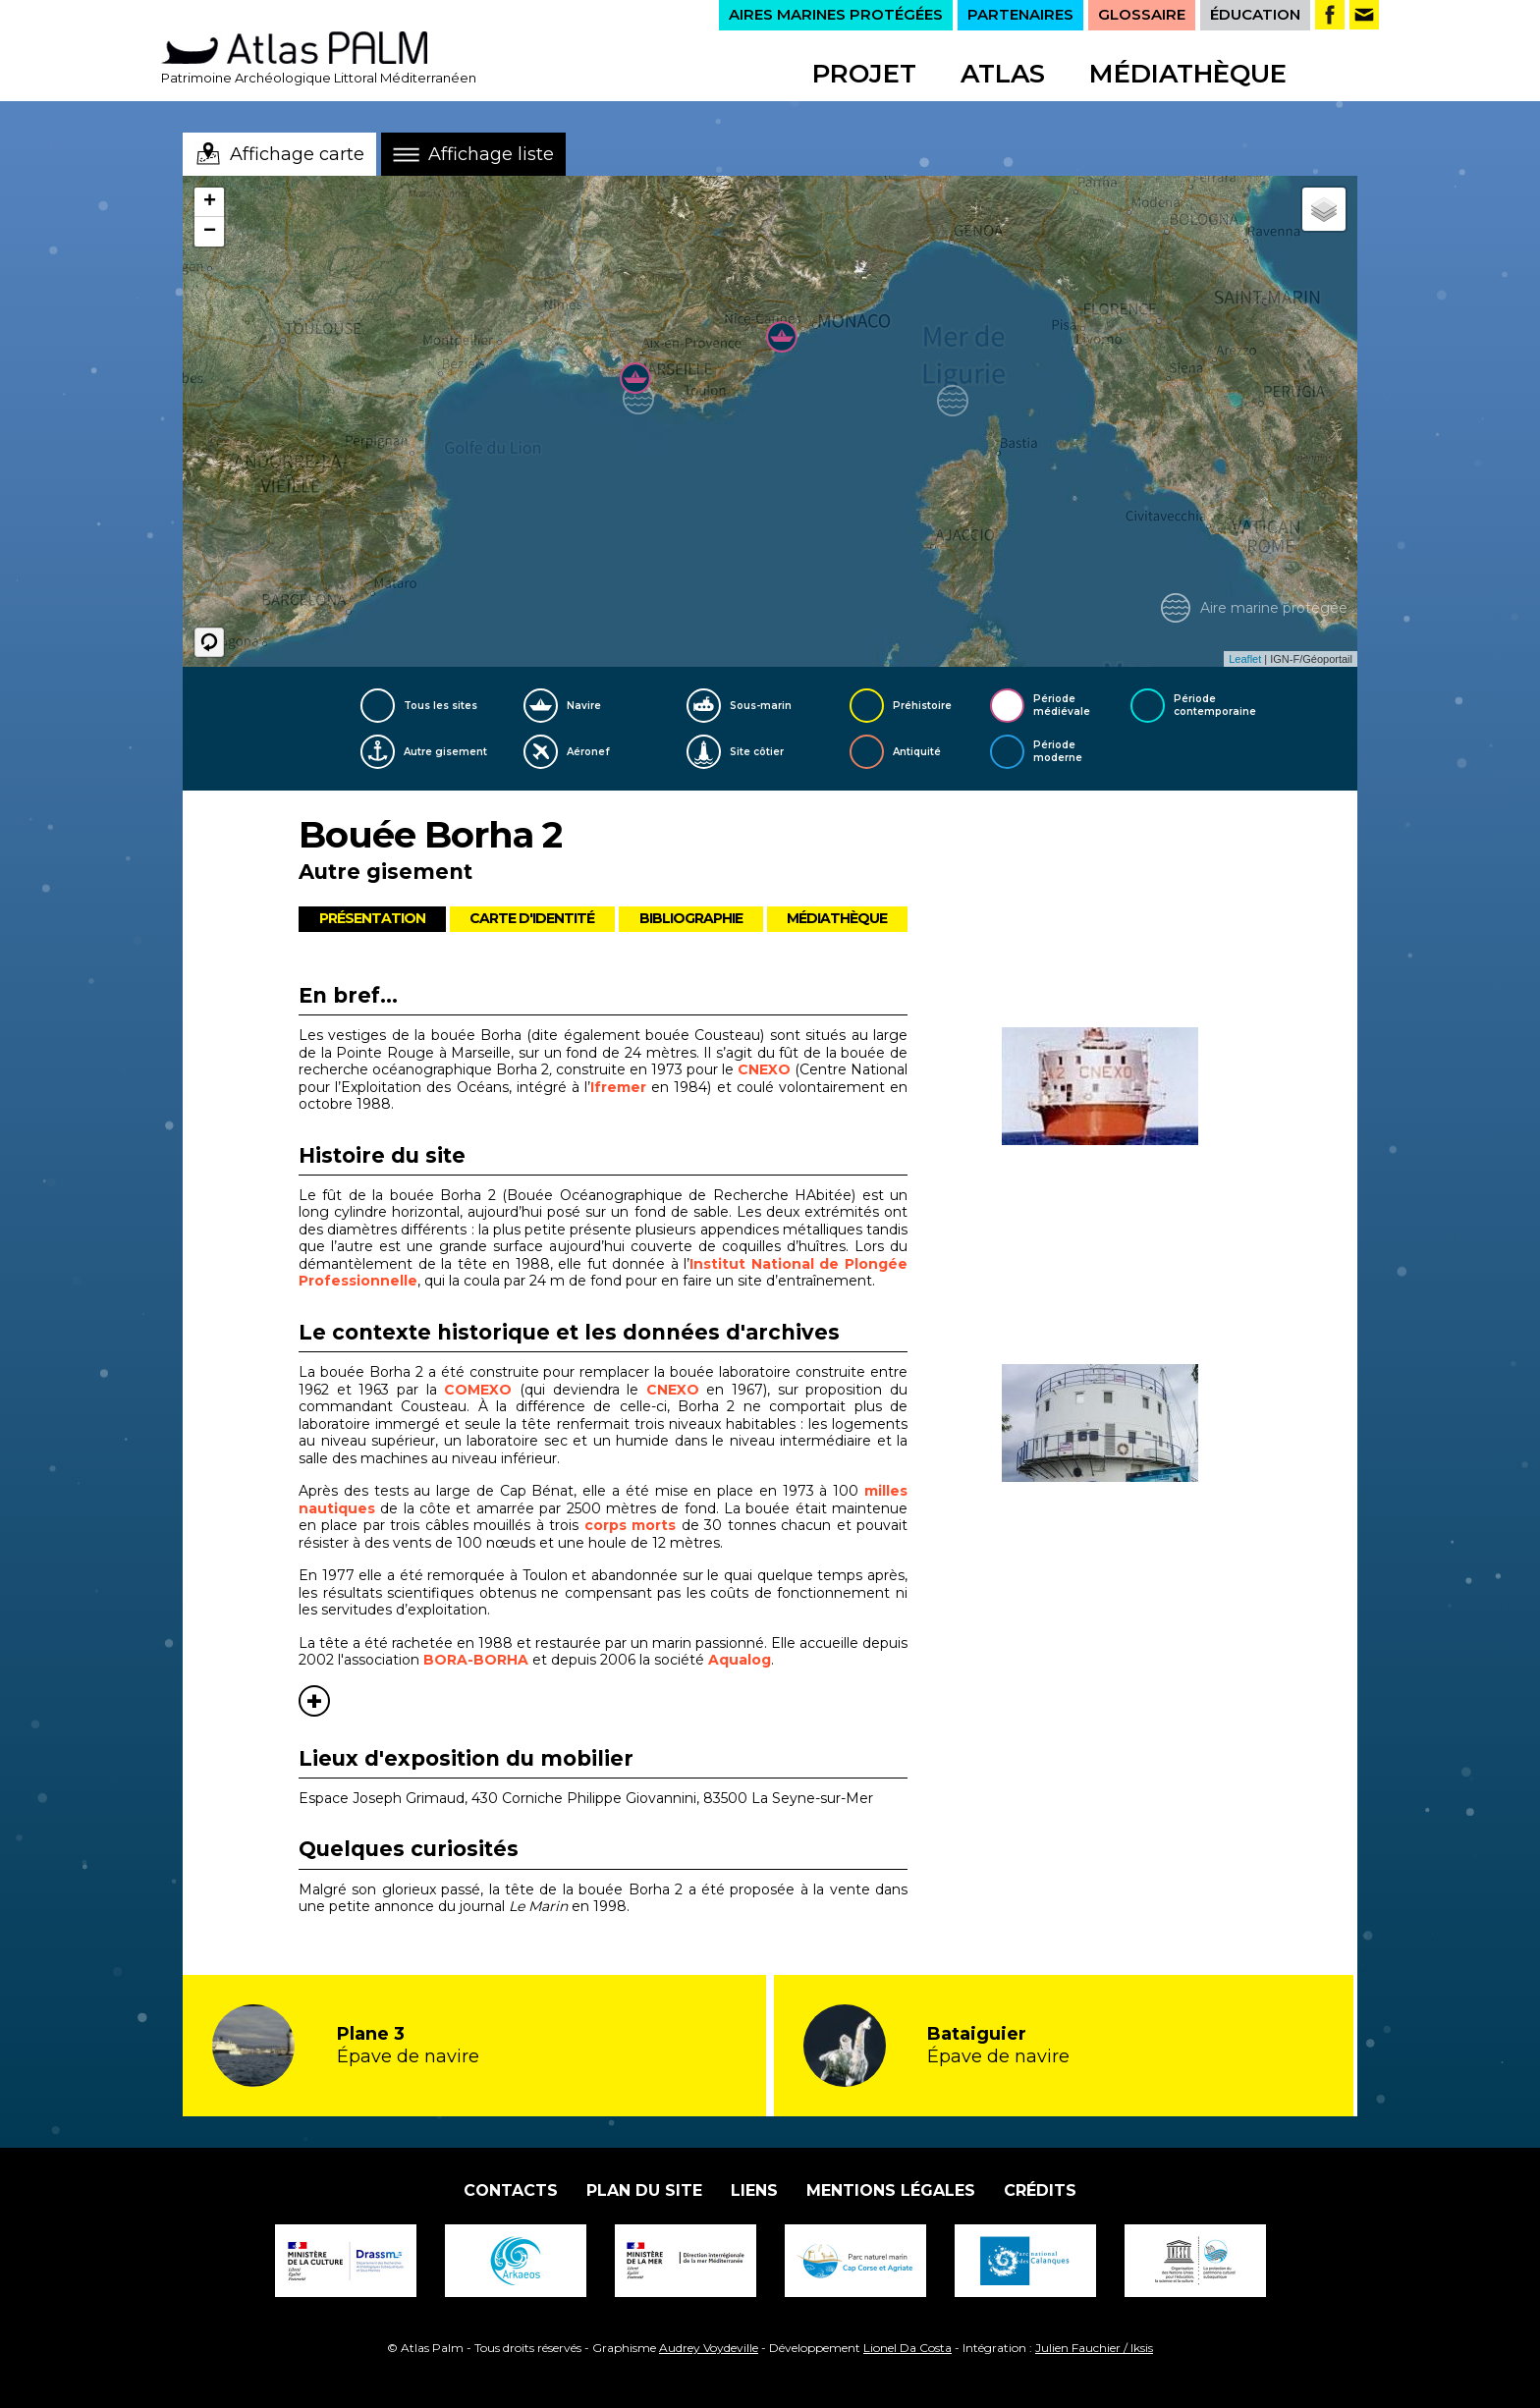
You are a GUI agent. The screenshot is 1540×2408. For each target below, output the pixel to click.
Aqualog (739, 1660)
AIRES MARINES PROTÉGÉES (836, 14)
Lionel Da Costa (907, 2347)
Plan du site (644, 2190)
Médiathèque (1188, 73)
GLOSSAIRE (1141, 14)
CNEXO (766, 1069)
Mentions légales (890, 2190)
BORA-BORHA (475, 1660)
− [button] (209, 231)
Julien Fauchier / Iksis (1094, 2347)
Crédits (1040, 2190)
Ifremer (618, 1087)
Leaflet (1245, 659)
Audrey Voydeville (708, 2347)
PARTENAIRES (1020, 14)
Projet (864, 73)
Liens (754, 2190)
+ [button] (209, 202)
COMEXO (482, 1389)
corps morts (630, 1525)
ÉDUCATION (1255, 14)
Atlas (1003, 73)
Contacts (511, 2190)
